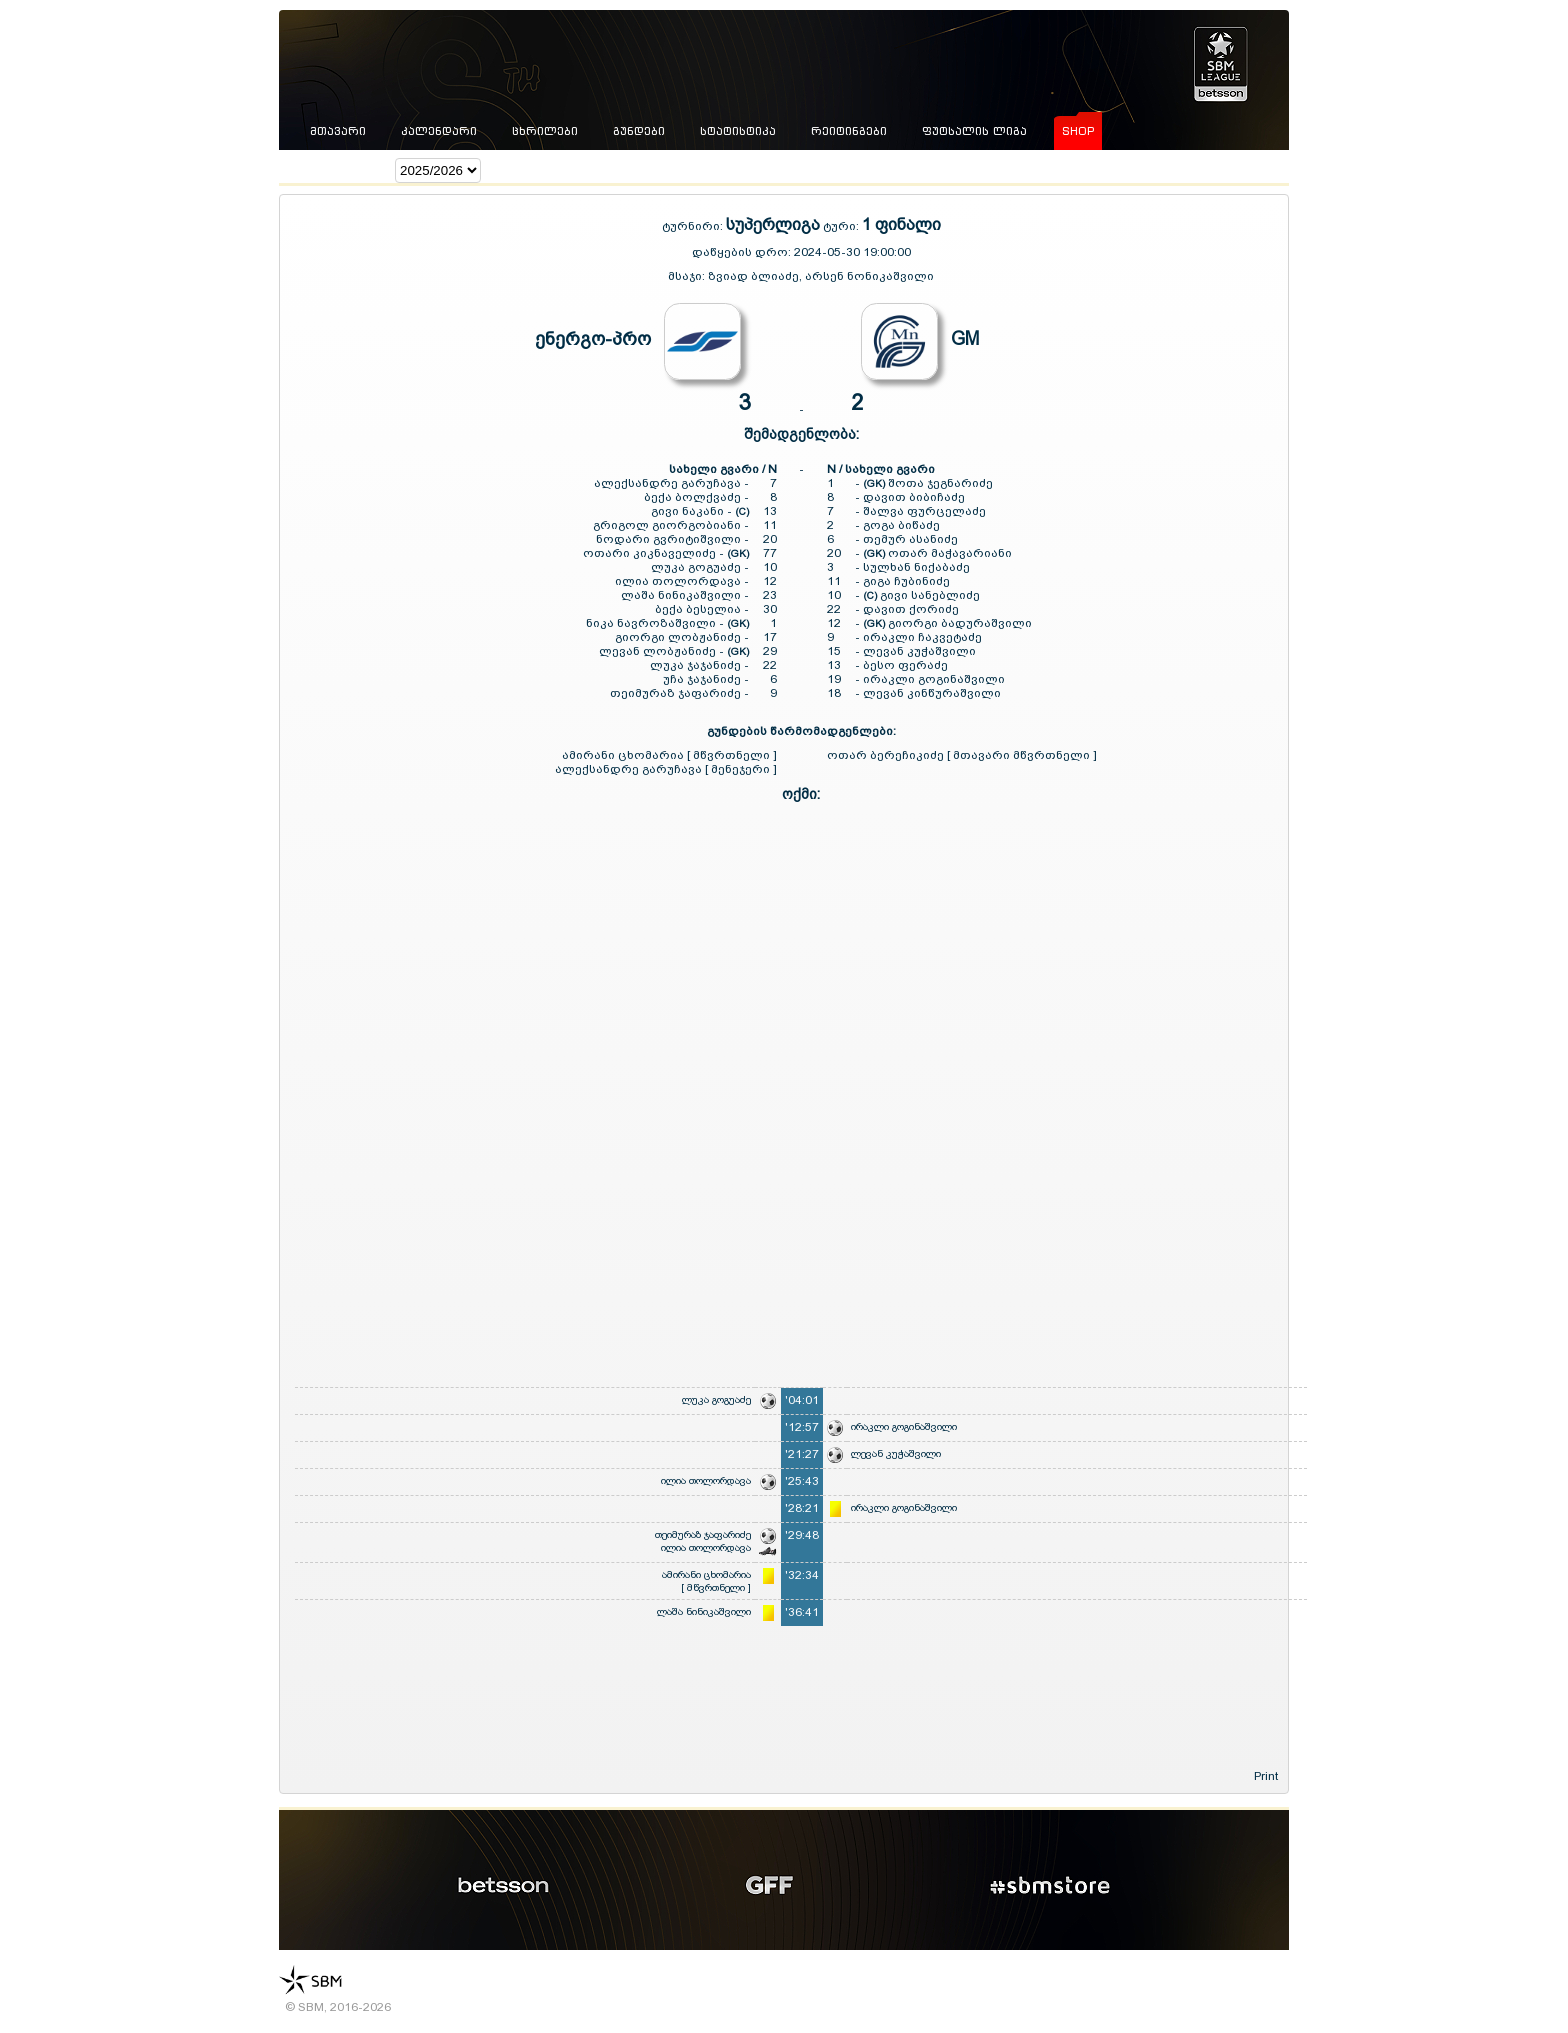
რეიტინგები (849, 131)
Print (1266, 1776)
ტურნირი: (694, 226)
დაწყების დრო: (741, 252)
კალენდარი (439, 131)
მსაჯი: (688, 276)
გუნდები (639, 131)
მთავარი (338, 131)
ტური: (841, 226)
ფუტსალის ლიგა (974, 131)
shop (1078, 131)
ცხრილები (545, 131)
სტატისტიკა (738, 131)
